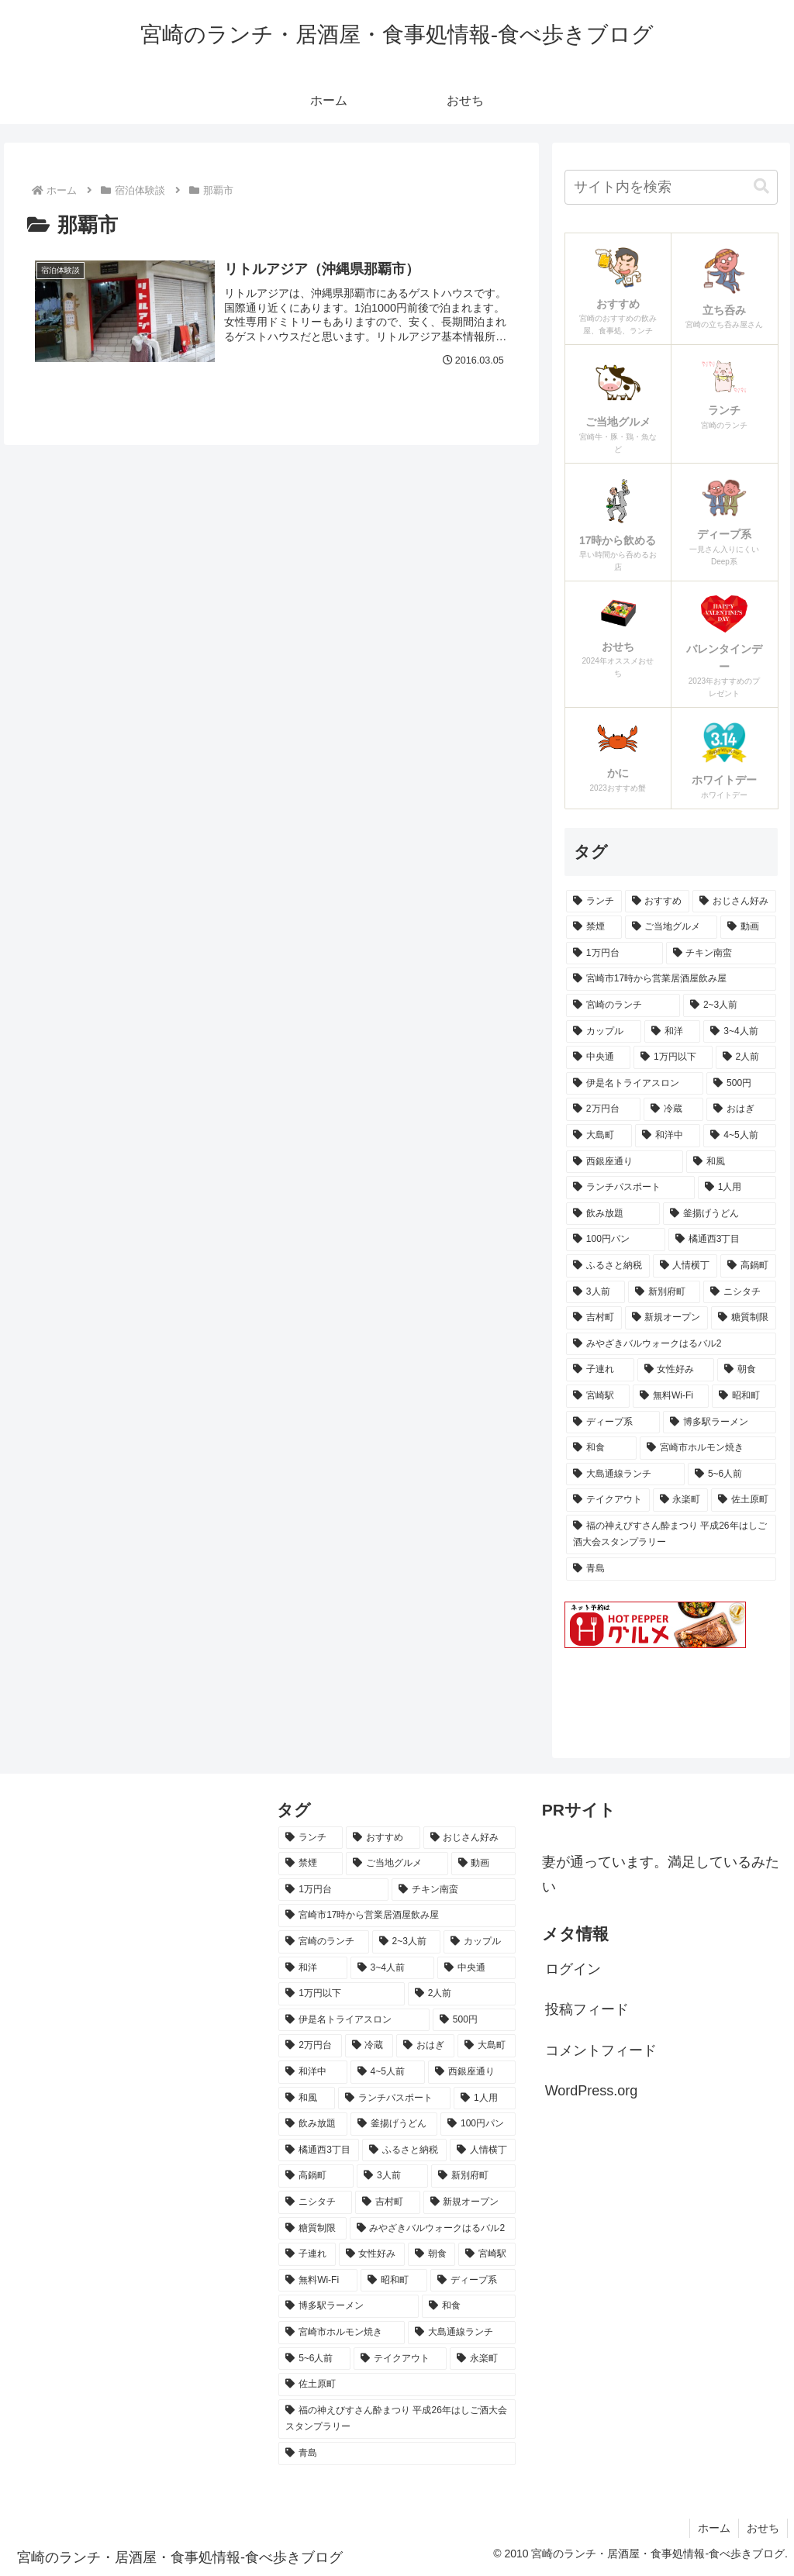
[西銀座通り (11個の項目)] (624, 1162)
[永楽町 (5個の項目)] (680, 1500)
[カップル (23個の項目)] (603, 1031)
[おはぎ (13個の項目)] (740, 1109)
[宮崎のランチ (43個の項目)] (623, 1005)
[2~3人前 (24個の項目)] (729, 1005)
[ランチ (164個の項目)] (593, 901)
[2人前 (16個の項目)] (746, 1057)
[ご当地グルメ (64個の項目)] (671, 927)
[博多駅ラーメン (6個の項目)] (719, 1422)
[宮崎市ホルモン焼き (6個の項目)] (707, 1448)
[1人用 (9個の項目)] (737, 1187)
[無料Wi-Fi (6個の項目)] (671, 1396)
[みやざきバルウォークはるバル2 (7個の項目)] (670, 1344)
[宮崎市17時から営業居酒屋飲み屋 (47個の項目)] (670, 979)
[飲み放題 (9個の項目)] (613, 1214)
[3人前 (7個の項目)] (595, 1292)
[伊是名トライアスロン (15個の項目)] (634, 1083)
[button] (761, 186)
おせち (763, 2528)
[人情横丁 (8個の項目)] (685, 1266)
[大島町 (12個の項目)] (599, 1135)
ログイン (573, 1969)
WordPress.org (591, 2090)
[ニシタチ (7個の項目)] (739, 1292)
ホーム (714, 2528)
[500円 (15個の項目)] (740, 1083)
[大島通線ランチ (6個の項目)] (625, 1474)
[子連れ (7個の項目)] (599, 1369)
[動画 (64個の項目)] (747, 927)
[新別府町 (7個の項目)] (664, 1292)
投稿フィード (587, 2009)
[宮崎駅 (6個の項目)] (598, 1396)
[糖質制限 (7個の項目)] (743, 1317)
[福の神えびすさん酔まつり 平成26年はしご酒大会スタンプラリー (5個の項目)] (670, 1534)
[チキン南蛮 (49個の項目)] (721, 953)
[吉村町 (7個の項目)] (593, 1317)
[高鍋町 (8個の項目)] (747, 1266)
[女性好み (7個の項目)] (675, 1369)
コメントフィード (601, 2050)
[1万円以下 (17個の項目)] (673, 1057)
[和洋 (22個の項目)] (672, 1031)
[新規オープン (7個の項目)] (666, 1317)
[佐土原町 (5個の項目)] (743, 1500)
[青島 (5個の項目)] (670, 1569)
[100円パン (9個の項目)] (615, 1239)
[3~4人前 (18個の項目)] (739, 1031)
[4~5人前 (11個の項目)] (739, 1135)
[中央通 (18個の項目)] (598, 1057)
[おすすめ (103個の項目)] (657, 901)
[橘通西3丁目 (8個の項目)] (722, 1239)
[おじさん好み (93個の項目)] (733, 901)
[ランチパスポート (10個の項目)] (630, 1187)
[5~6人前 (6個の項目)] (731, 1474)
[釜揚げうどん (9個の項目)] (719, 1214)
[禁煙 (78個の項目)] (593, 927)
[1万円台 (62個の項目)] (614, 953)
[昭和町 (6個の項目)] (743, 1396)
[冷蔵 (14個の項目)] (673, 1109)
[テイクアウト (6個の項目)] (607, 1500)
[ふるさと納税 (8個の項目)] (607, 1266)
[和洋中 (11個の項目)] (668, 1135)
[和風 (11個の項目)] (730, 1162)
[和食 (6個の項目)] (601, 1448)
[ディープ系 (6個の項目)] (613, 1422)
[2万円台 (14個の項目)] (603, 1109)
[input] (670, 187)
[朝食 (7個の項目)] (746, 1369)
